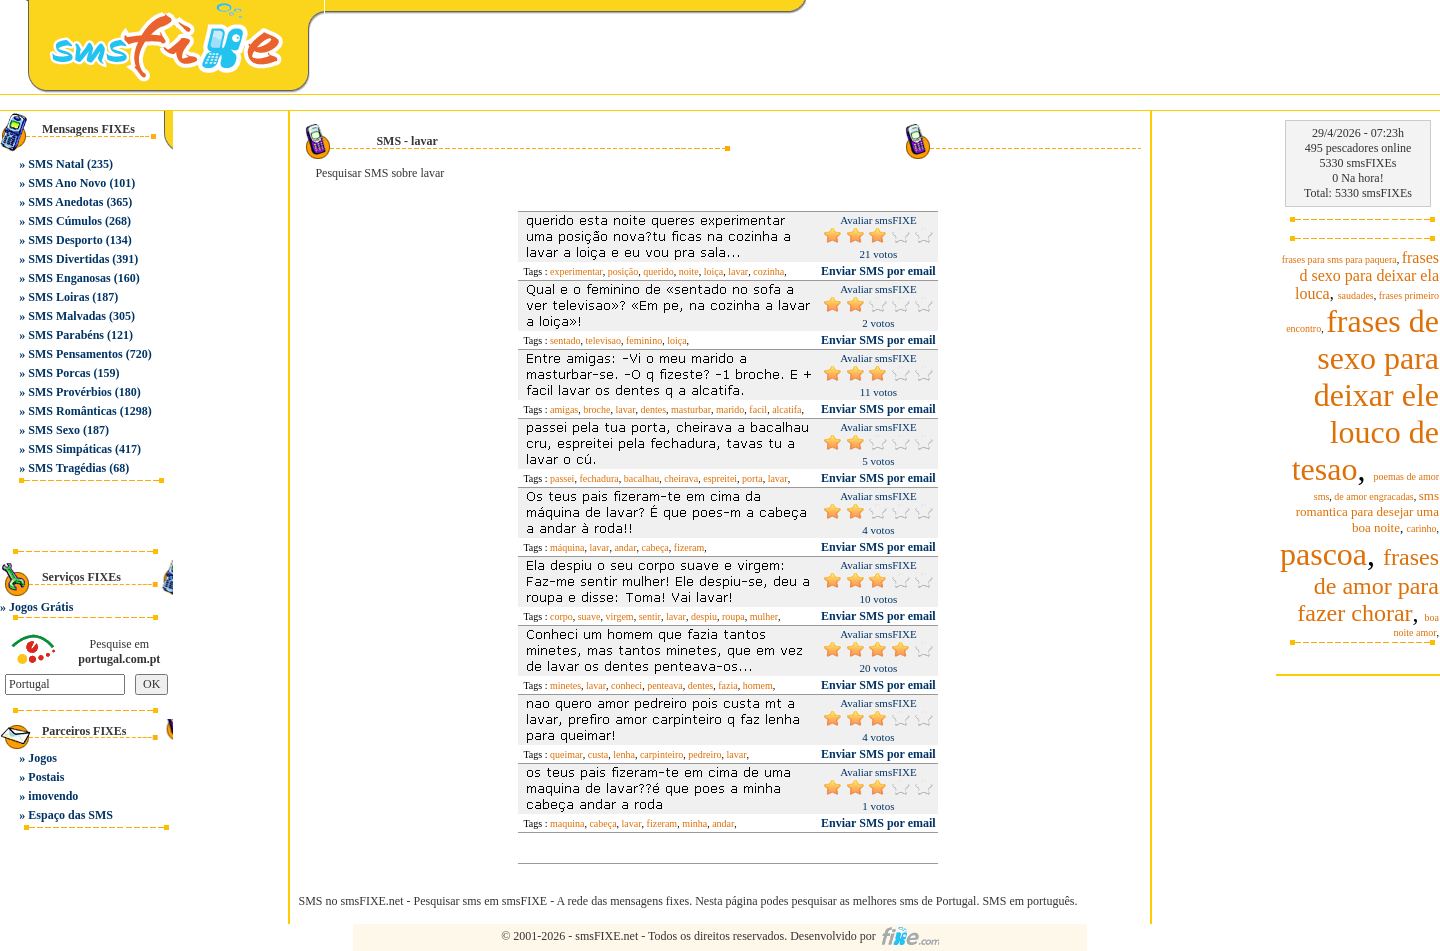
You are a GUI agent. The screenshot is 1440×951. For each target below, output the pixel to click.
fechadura (598, 478)
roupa (733, 616)
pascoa (1323, 554)
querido (658, 271)
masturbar (691, 409)
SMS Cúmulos (65, 221)
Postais (46, 777)
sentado (565, 340)
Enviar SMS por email (878, 271)
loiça (713, 271)
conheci (626, 685)
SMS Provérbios (69, 392)
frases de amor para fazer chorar (1368, 585)
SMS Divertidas (68, 259)
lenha (624, 754)
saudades (1356, 295)
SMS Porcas (59, 373)
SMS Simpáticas (70, 449)
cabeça (655, 547)
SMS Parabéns (66, 335)
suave (589, 616)
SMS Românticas (72, 411)
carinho (1422, 528)
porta (752, 478)
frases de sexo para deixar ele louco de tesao (1365, 395)
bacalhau (642, 478)
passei (562, 478)
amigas (564, 409)
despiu (704, 616)
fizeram (689, 547)
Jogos (42, 758)
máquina (567, 547)
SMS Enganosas (69, 278)
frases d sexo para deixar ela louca (1367, 275)
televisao (603, 340)
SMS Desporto (65, 240)
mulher (764, 616)
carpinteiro (661, 754)
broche (596, 409)
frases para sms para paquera (1339, 259)
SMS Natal (56, 164)
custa (598, 754)
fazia (727, 685)
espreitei (720, 478)
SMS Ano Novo (67, 183)
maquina (567, 823)
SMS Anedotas (65, 202)
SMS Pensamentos (75, 354)
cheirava (681, 478)
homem (758, 685)
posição (623, 271)
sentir (650, 616)
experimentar (576, 271)
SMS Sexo (54, 430)
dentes (653, 409)
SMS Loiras (58, 297)
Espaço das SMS (70, 815)
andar (625, 547)
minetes (565, 685)
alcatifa (786, 409)
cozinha (768, 271)
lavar (738, 271)
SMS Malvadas (67, 316)
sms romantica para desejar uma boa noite (1367, 511)
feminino (644, 340)
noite (689, 271)
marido (730, 409)
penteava (665, 685)
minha (694, 823)
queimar (566, 754)
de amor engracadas (1373, 496)
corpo (561, 616)
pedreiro (704, 754)
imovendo (53, 796)
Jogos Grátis (41, 607)
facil (758, 409)
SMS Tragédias (67, 468)
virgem (620, 616)
